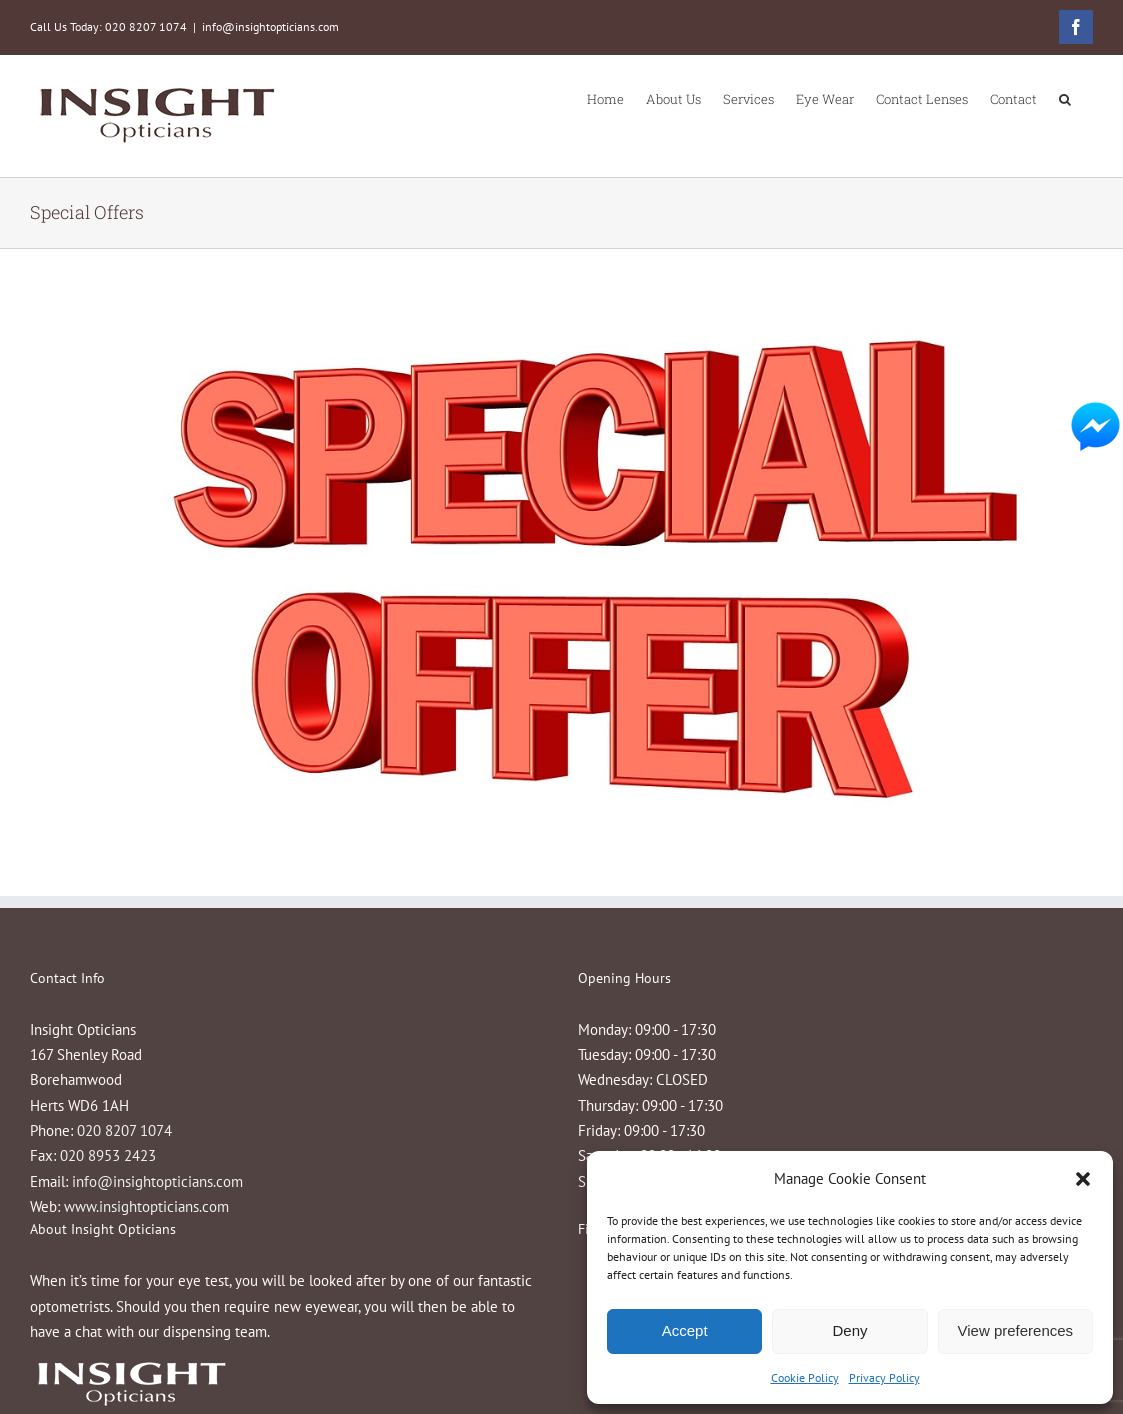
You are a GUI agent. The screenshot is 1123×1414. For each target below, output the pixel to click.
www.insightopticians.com (146, 1206)
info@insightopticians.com (270, 26)
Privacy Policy (884, 1377)
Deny (849, 1330)
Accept (685, 1330)
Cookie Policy (805, 1377)
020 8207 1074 (124, 1130)
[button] (1083, 1179)
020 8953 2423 (108, 1155)
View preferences (1016, 1330)
